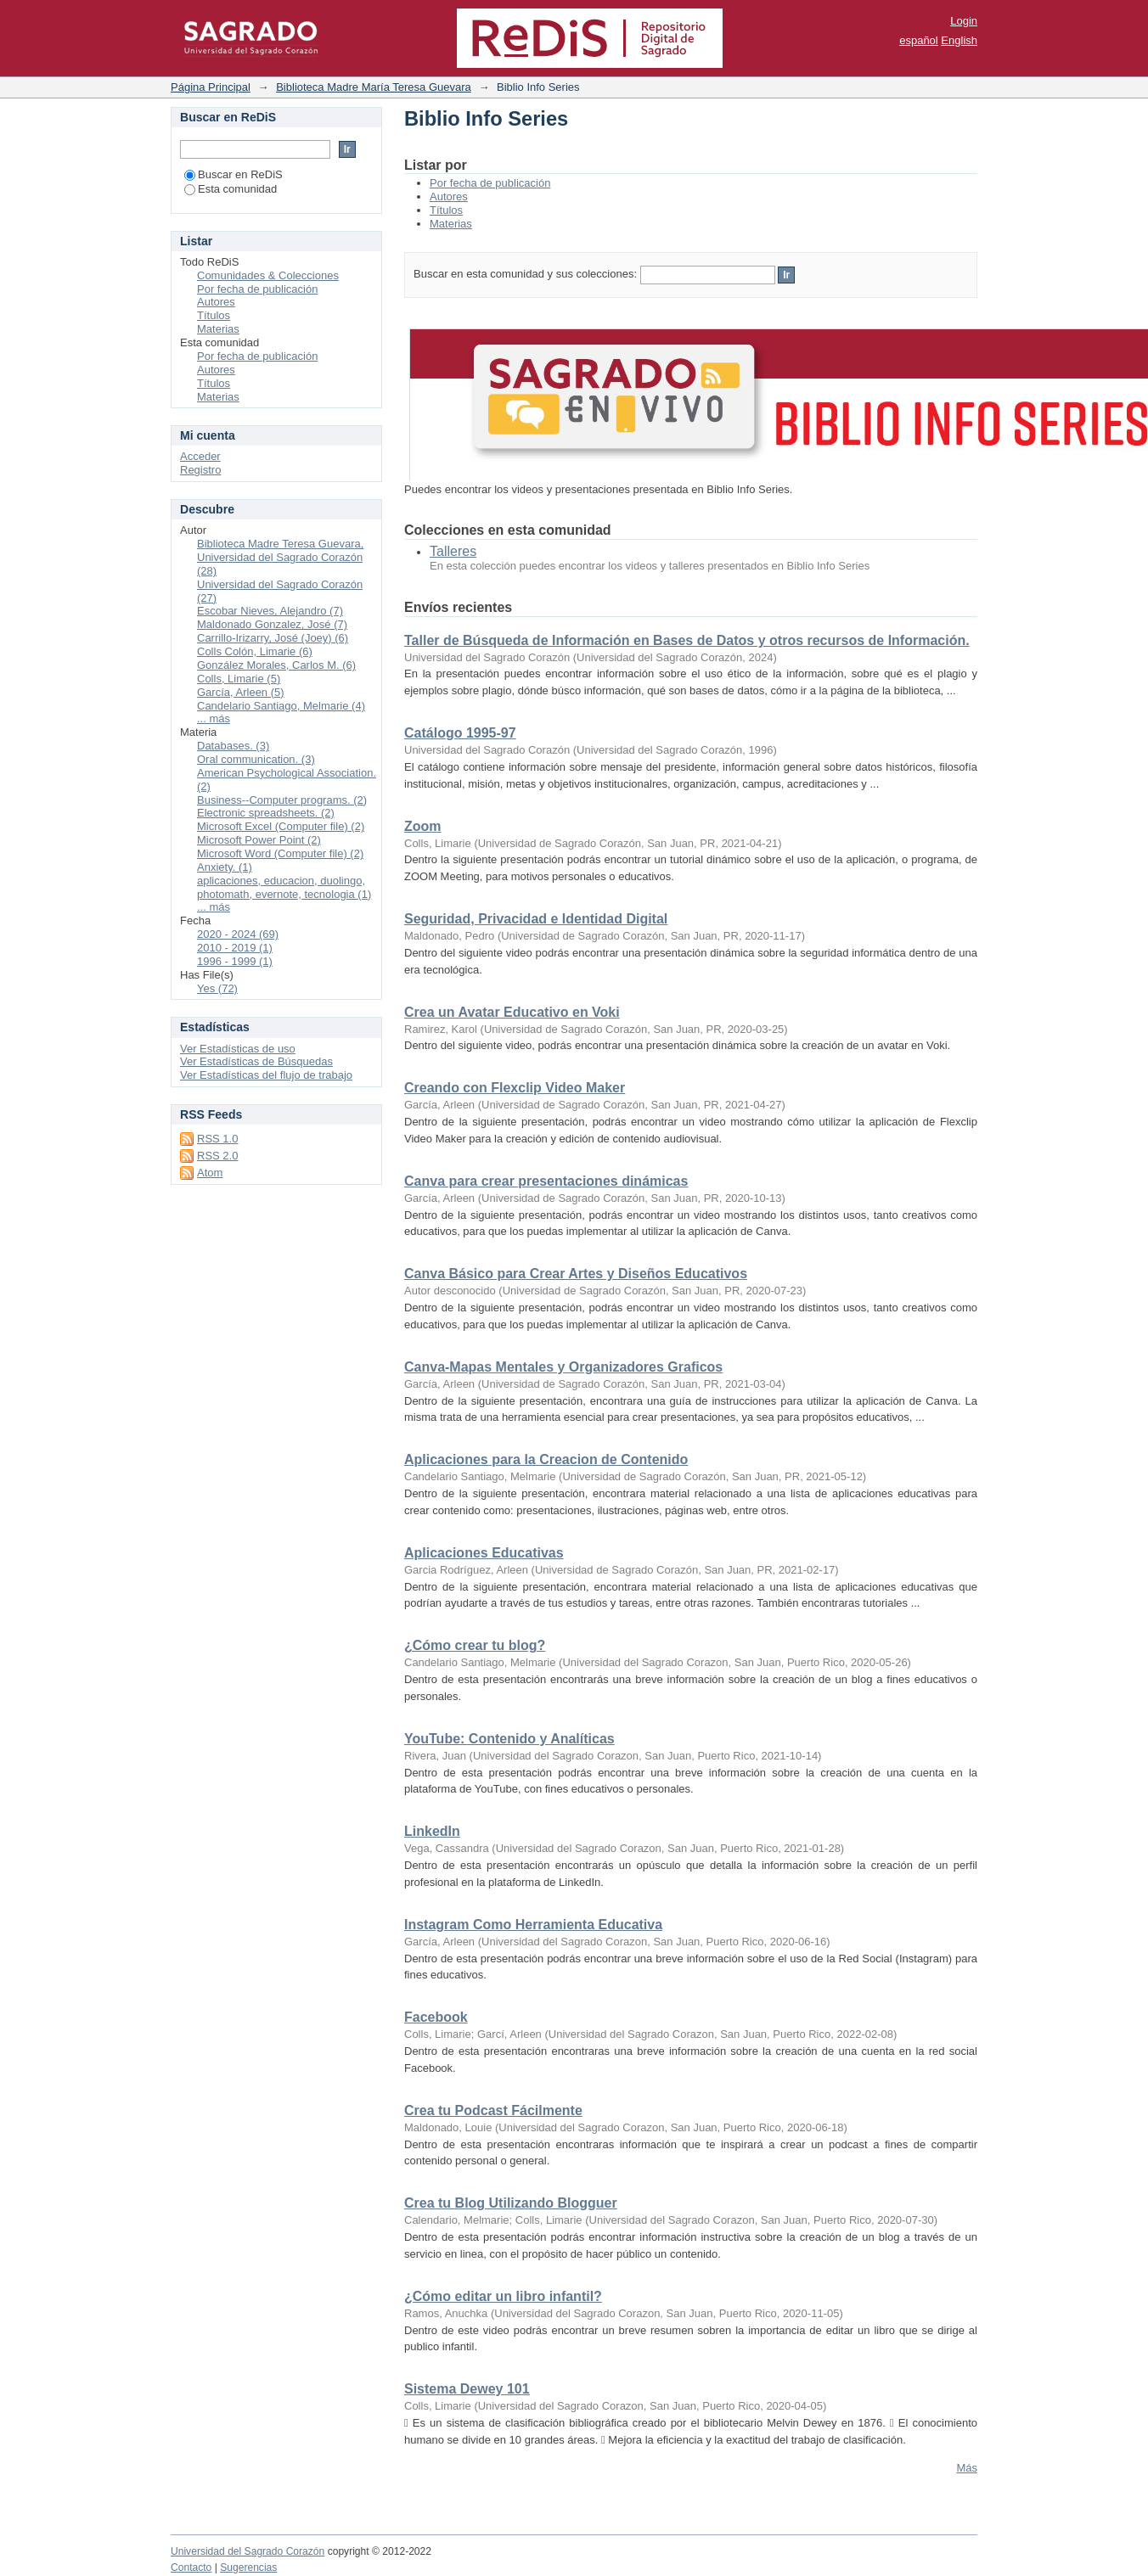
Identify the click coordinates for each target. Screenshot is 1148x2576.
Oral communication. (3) (256, 759)
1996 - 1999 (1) (235, 961)
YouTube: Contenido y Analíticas (509, 1738)
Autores (449, 196)
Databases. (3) (233, 745)
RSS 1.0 (217, 1138)
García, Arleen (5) (240, 692)
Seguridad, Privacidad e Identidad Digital (535, 919)
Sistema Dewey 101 (467, 2389)
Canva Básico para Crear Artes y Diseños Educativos (575, 1273)
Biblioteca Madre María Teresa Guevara (373, 87)
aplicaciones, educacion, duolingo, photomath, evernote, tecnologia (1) (284, 887)
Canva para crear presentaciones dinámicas (546, 1181)
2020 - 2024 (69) (238, 934)
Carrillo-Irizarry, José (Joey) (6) (272, 637)
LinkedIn (432, 1831)
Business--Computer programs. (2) (282, 800)
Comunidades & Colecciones (268, 275)
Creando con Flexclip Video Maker (514, 1087)
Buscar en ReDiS (233, 174)
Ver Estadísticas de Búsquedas (256, 1061)
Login (963, 20)
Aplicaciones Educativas (484, 1553)
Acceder (200, 456)
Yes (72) (217, 988)
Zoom (423, 826)
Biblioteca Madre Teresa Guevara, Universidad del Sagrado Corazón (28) (280, 557)
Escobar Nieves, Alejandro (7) (270, 610)
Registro (200, 469)
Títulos (446, 210)
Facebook (436, 2017)
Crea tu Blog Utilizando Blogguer (510, 2203)
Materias (451, 223)
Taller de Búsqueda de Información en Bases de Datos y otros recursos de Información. (687, 640)
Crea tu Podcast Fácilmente (493, 2110)
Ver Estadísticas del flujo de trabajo (266, 1075)
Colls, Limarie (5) (238, 678)
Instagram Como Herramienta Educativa (533, 1924)
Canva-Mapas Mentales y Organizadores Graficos (563, 1367)
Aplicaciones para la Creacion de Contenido (546, 1459)
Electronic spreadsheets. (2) (266, 812)
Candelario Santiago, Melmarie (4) (281, 705)
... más (213, 718)
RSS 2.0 (217, 1155)
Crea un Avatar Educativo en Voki (512, 1012)
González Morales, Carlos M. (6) (276, 665)
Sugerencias (248, 2567)
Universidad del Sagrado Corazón (247, 2551)
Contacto (191, 2567)
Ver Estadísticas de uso (237, 1048)
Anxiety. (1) (224, 867)
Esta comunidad (230, 188)
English (959, 40)
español (918, 40)
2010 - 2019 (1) (235, 947)
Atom (209, 1172)
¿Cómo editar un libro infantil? (503, 2296)
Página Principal (210, 87)
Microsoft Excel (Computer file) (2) (280, 826)
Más (966, 2467)
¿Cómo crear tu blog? (474, 1645)
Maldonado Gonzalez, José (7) (272, 624)
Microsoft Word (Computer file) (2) (280, 853)
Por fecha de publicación (490, 183)
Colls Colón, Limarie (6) (254, 651)
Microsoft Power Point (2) (259, 839)
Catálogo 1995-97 (460, 733)
